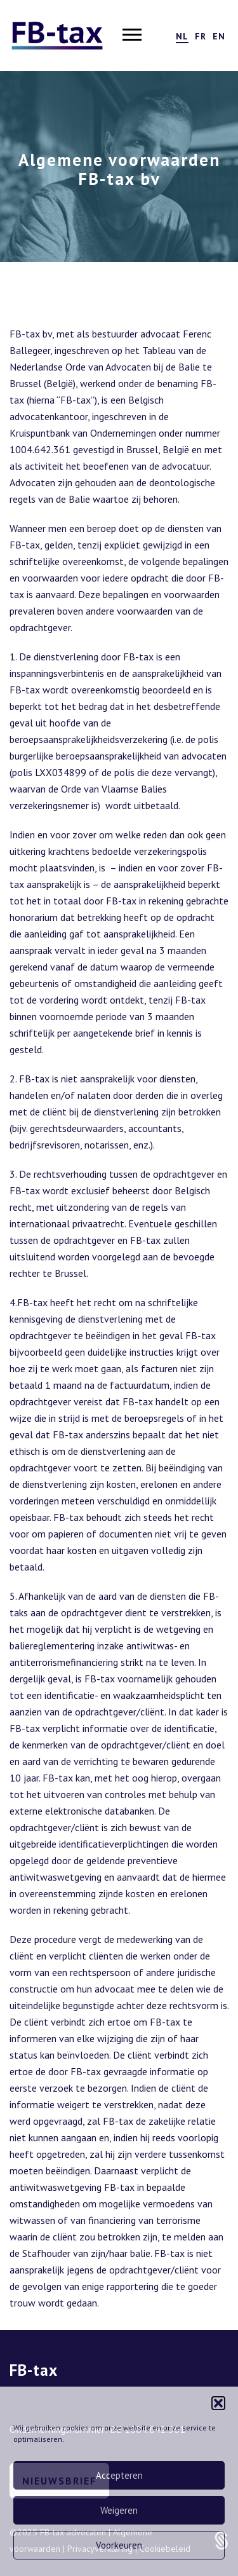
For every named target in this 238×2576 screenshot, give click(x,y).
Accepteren (119, 2475)
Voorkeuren (119, 2545)
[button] (218, 2403)
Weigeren (119, 2510)
